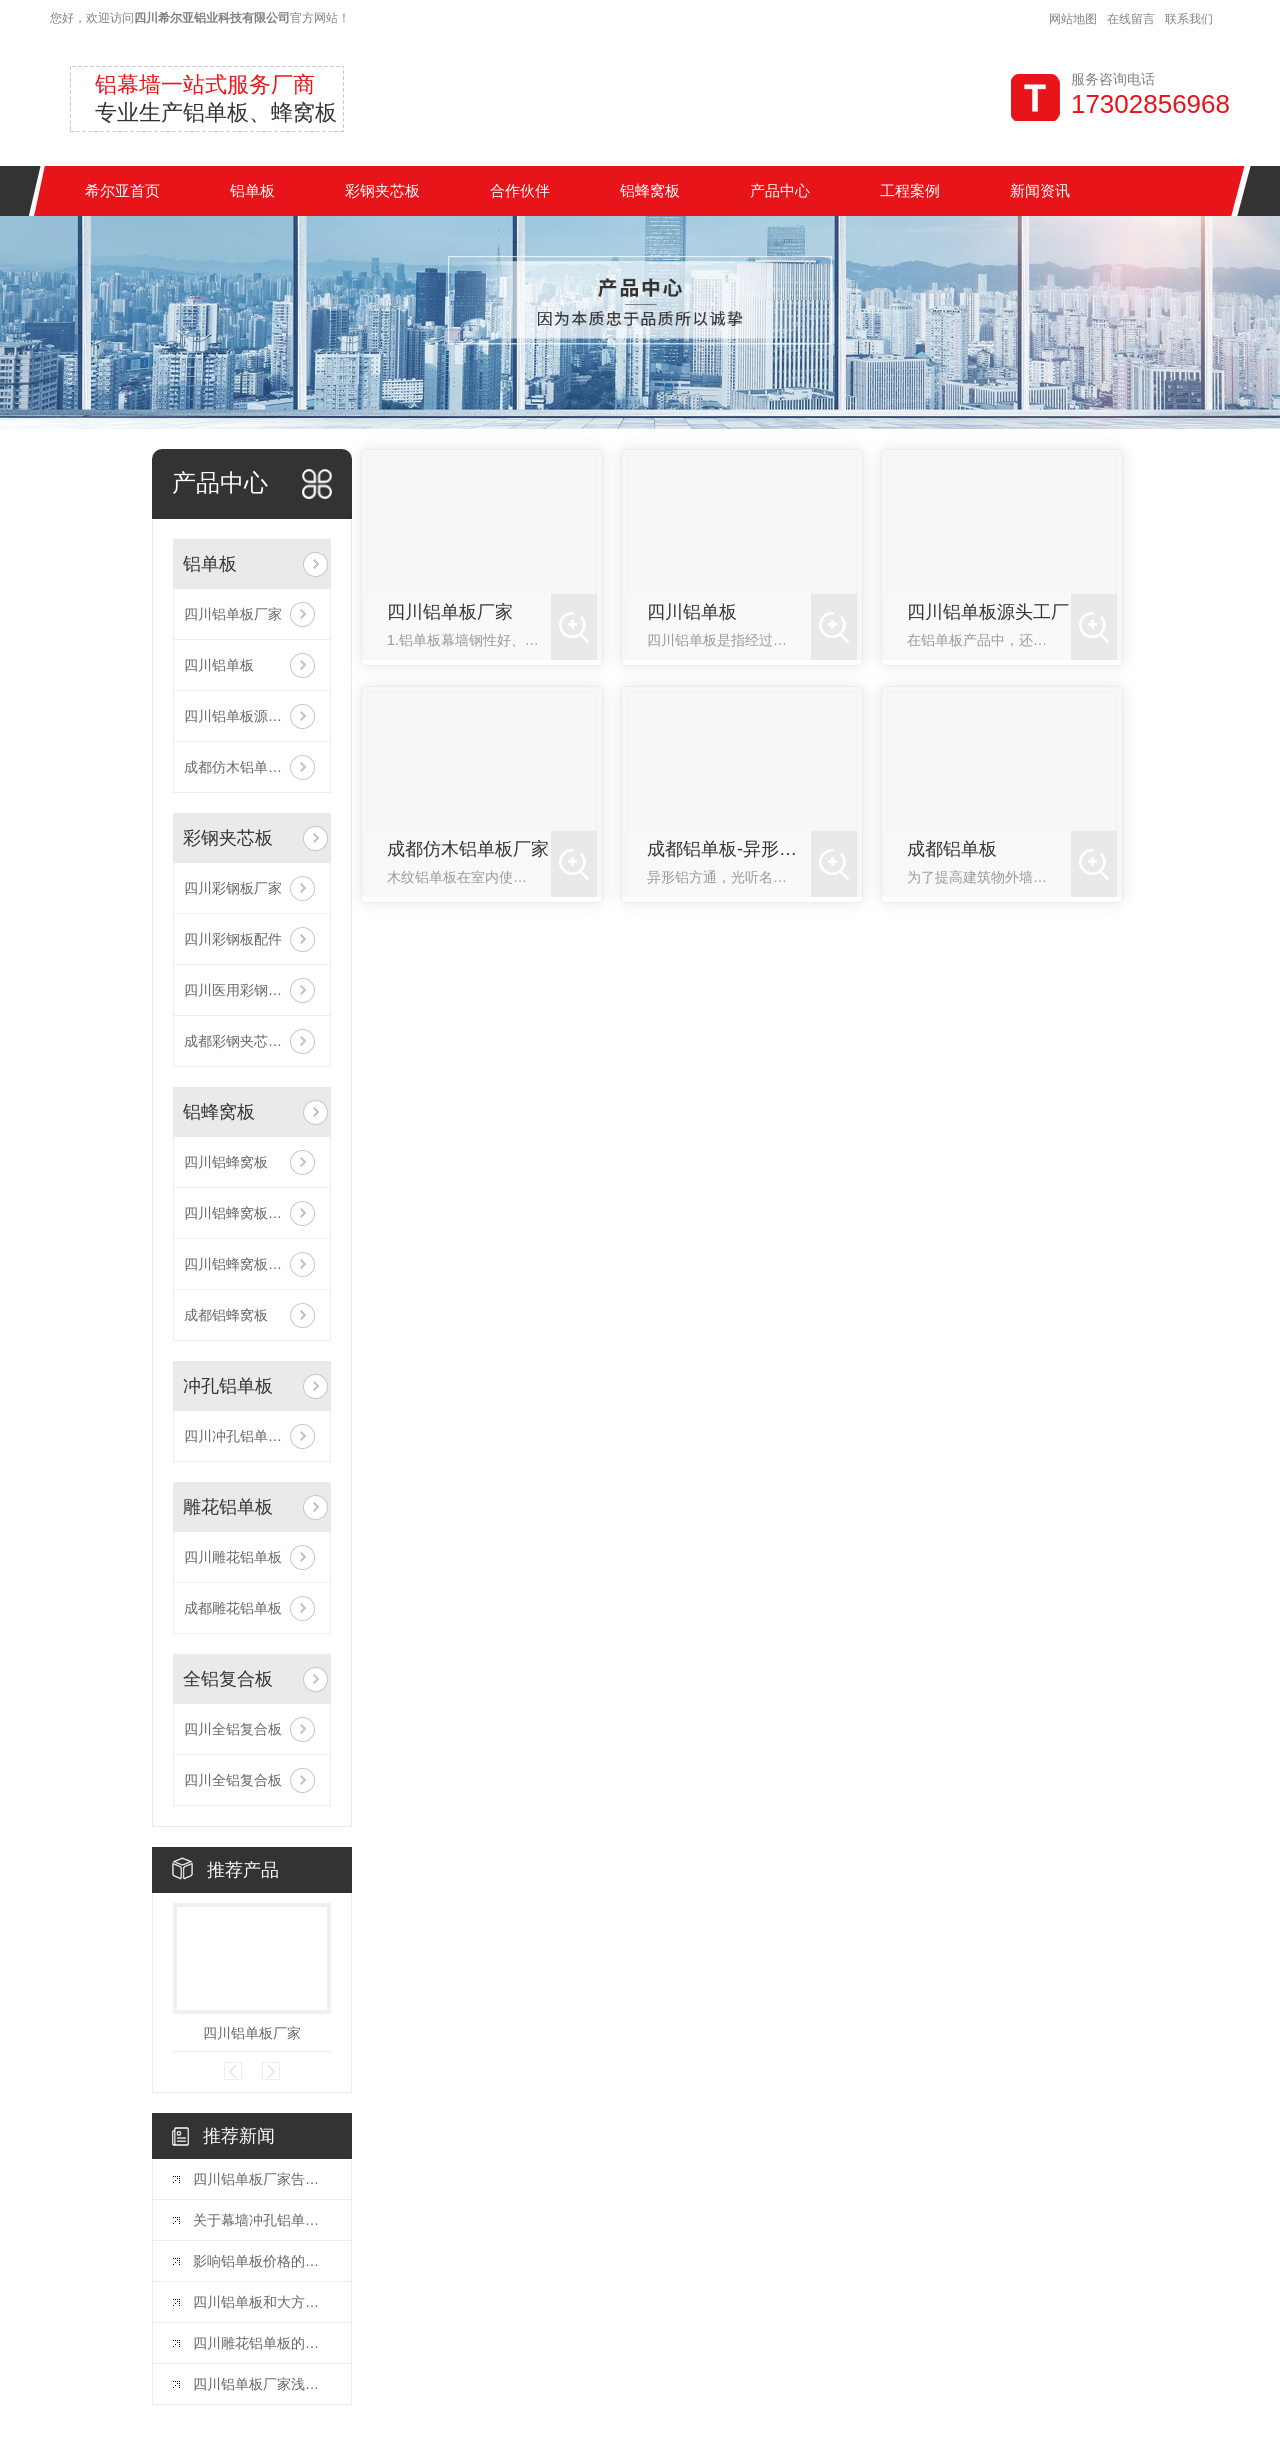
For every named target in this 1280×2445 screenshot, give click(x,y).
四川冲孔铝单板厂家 (247, 1436)
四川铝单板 (219, 665)
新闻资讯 (1040, 190)
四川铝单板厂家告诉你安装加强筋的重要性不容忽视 (262, 2179)
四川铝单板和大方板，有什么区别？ (262, 2302)
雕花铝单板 (228, 1507)
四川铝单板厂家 (233, 614)
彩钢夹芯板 (382, 190)
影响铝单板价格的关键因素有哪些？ (262, 2261)
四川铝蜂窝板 (226, 1162)
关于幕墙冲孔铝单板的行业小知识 (262, 2220)
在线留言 (1131, 19)
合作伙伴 (520, 190)
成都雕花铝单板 (233, 1608)
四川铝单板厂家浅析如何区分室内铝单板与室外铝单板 (262, 2384)
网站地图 (1073, 19)
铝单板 (252, 190)
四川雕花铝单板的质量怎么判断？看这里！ (262, 2343)
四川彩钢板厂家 (233, 888)
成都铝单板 (952, 849)
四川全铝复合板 (233, 1729)
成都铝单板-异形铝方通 (729, 849)
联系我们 (1189, 19)
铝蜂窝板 (650, 190)
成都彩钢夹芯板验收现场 (252, 1041)
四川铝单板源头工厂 (247, 716)
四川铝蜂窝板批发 (240, 1213)
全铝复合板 (228, 1679)
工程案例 (910, 190)
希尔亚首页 (122, 190)
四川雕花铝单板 (233, 1557)
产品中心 (780, 190)
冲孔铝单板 (228, 1386)
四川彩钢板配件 (233, 939)
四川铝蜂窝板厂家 (240, 1264)
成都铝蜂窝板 (226, 1315)
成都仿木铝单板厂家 (247, 767)
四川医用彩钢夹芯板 (247, 990)
